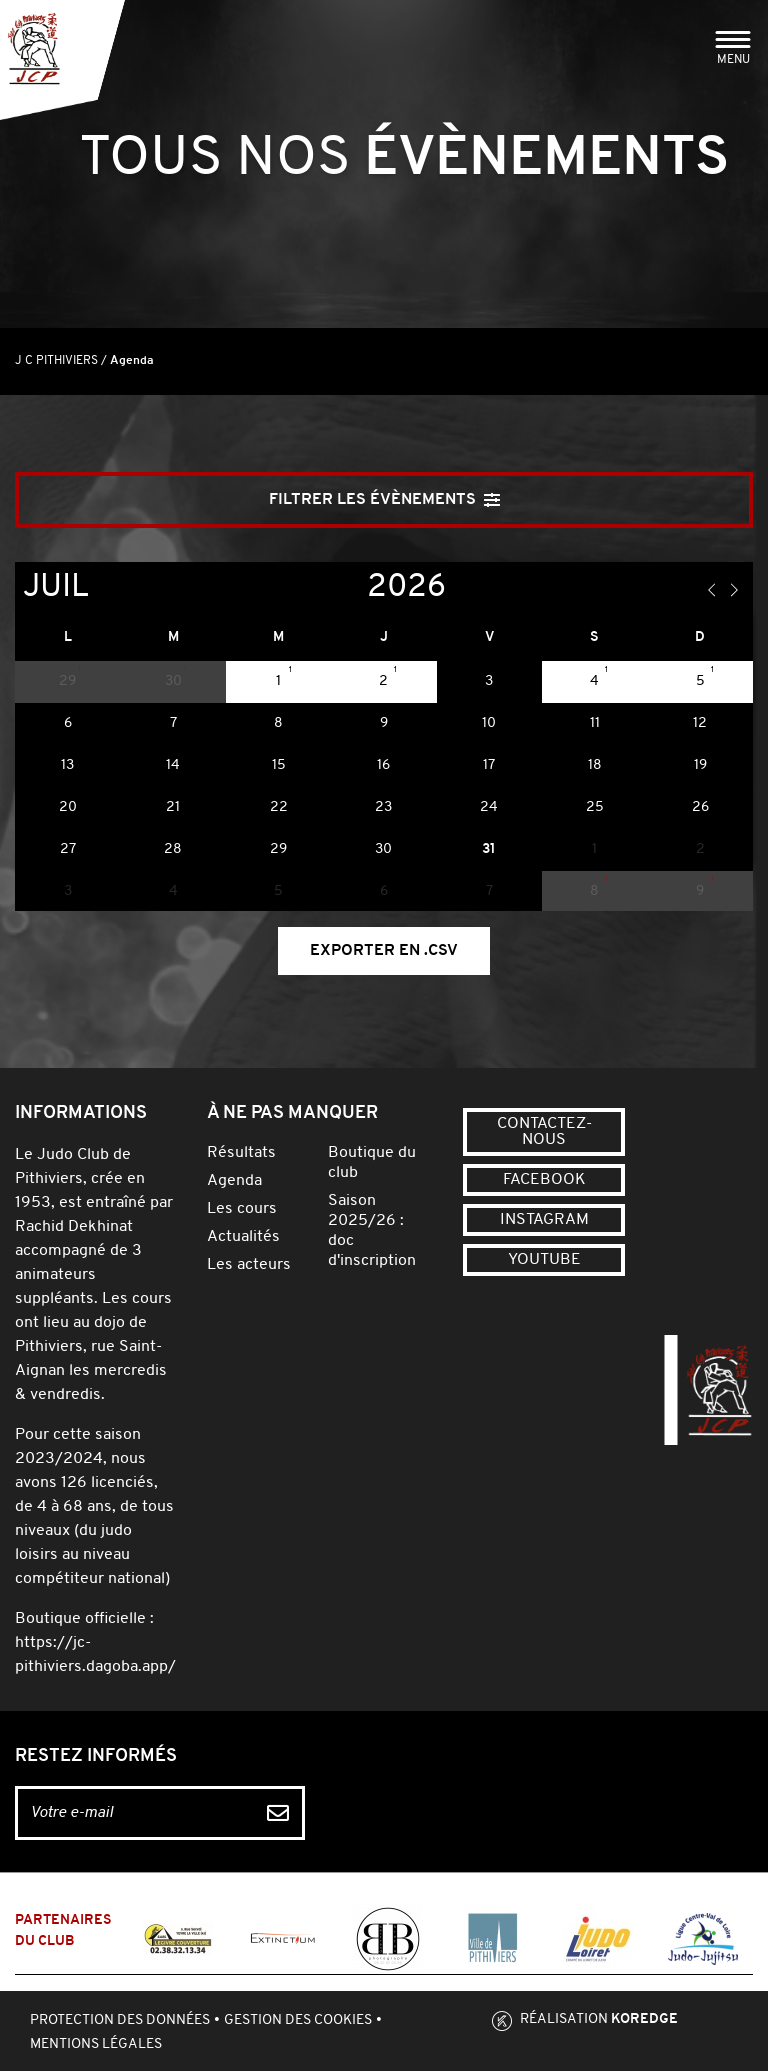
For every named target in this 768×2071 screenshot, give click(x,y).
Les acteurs (249, 1265)
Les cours (242, 1209)
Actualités (243, 1237)
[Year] (351, 588)
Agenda (234, 1181)
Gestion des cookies (298, 2020)
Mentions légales (96, 2044)
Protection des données (120, 2020)
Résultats (241, 1153)
